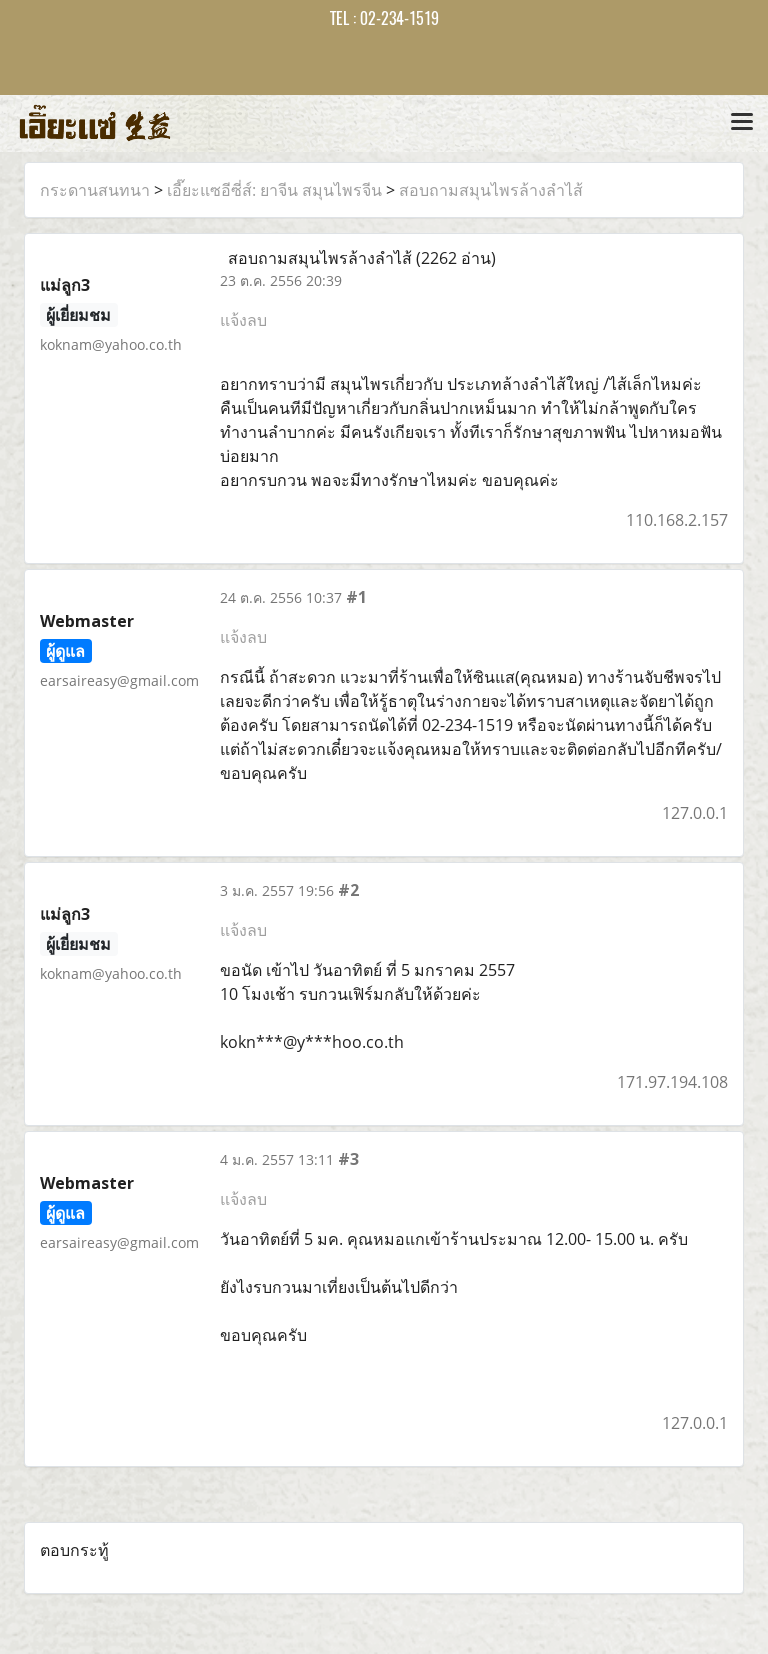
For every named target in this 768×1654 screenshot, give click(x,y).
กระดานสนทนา (95, 190)
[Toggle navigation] (742, 123)
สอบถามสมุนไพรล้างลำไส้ (491, 190)
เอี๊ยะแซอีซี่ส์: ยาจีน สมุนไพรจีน (274, 190)
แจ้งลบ (243, 320)
